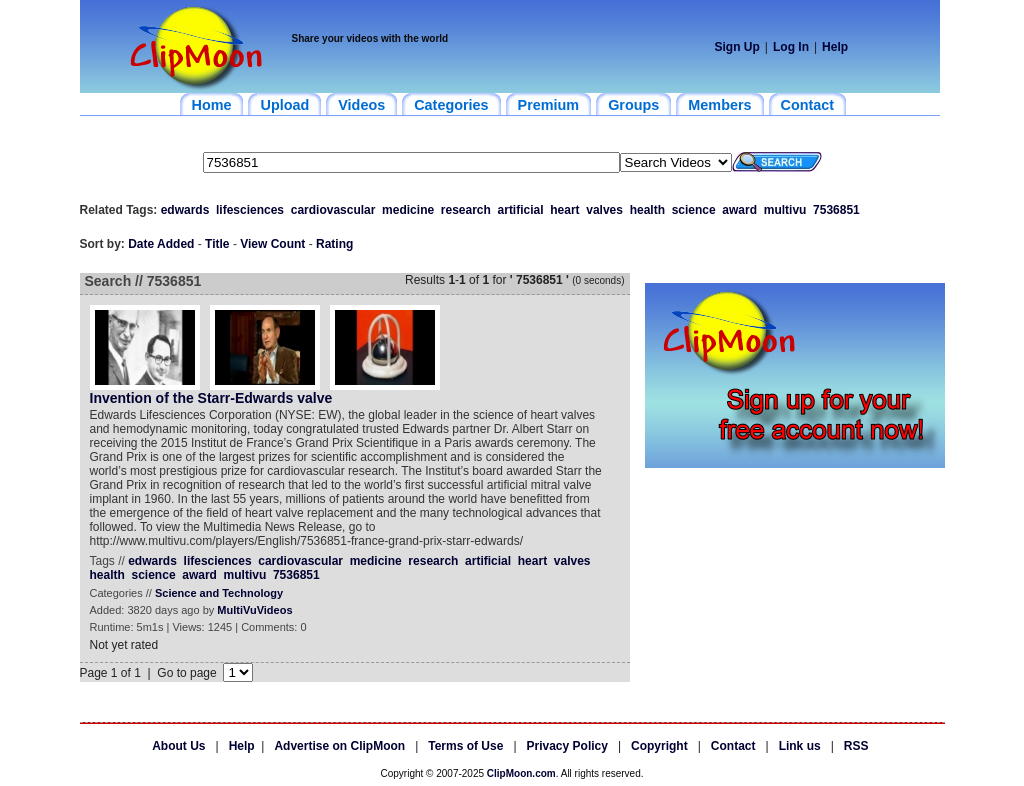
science (694, 210)
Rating (334, 244)
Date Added (161, 244)
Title (217, 244)
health (647, 210)
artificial (521, 210)
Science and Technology (219, 593)
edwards (185, 210)
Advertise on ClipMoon (339, 746)
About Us (178, 746)
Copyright (659, 746)
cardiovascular (333, 210)
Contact (733, 746)
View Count (272, 244)
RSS (856, 746)
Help (835, 47)
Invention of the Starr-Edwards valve (211, 398)
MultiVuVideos (254, 610)
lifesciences (250, 210)
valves (604, 210)
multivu (785, 210)
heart (564, 210)
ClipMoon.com (521, 773)
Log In (791, 47)
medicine (408, 210)
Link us (800, 746)
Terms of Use (465, 746)
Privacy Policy (567, 746)
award (739, 210)
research (466, 210)
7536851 (836, 210)
